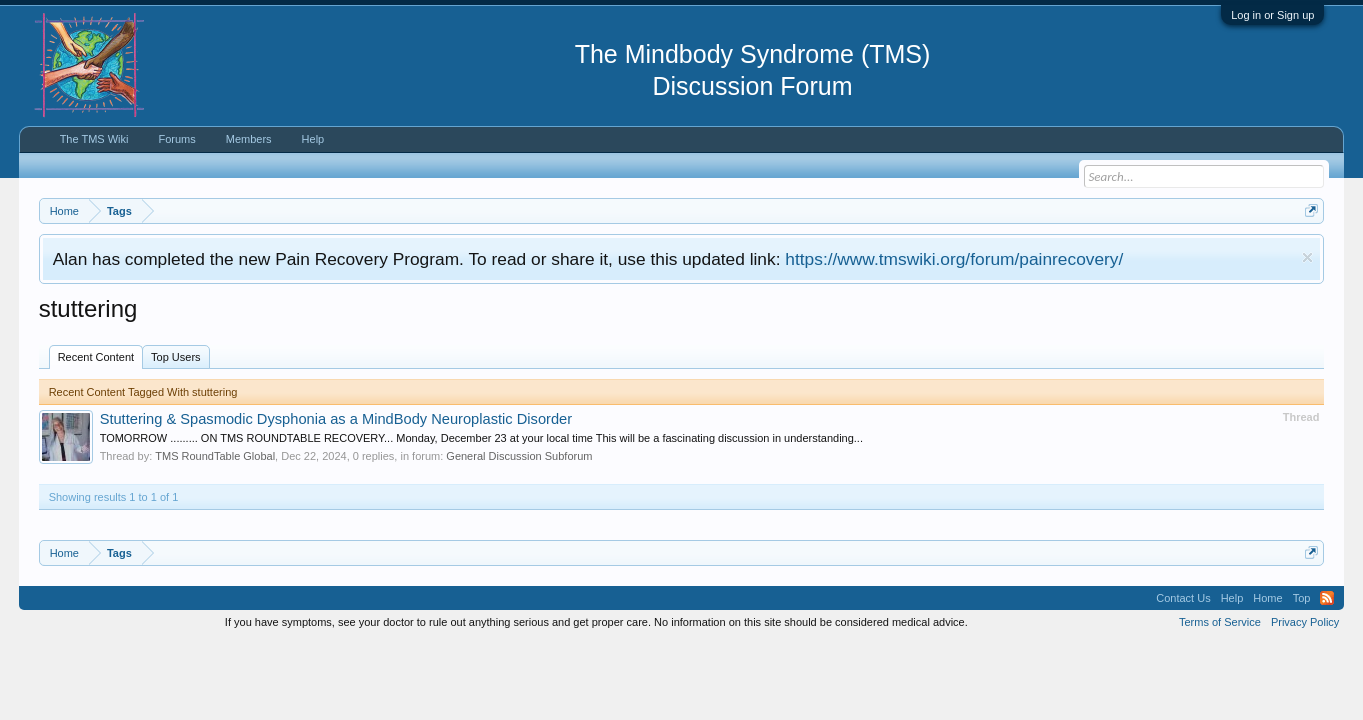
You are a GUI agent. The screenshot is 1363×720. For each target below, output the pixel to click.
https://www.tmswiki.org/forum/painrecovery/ (954, 259)
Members (249, 139)
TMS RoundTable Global (215, 456)
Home (1267, 598)
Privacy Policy (1305, 622)
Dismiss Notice (1307, 257)
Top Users (176, 357)
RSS (1327, 598)
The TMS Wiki (94, 139)
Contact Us (1183, 598)
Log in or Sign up (1272, 15)
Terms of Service (1220, 622)
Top (1302, 598)
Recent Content (96, 357)
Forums (176, 139)
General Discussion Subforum (519, 456)
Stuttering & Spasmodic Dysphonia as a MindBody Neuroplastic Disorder (336, 419)
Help (313, 139)
